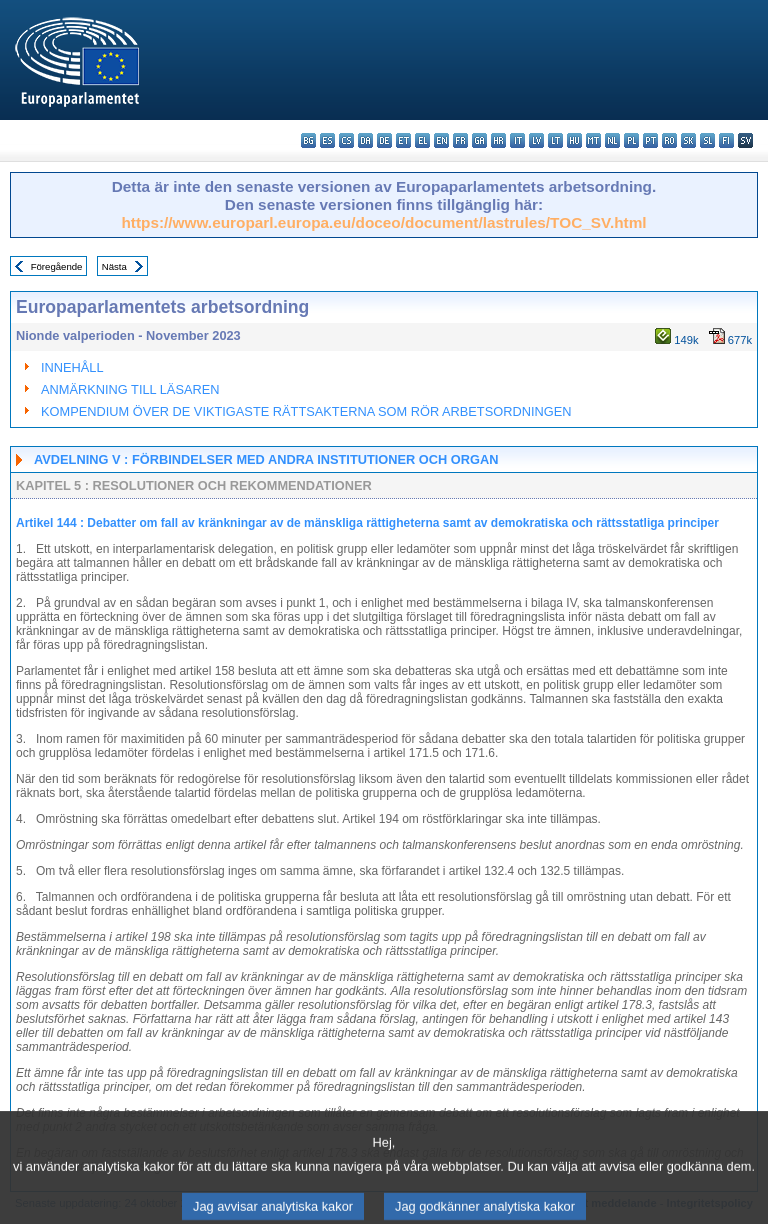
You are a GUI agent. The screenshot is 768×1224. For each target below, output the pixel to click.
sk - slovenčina (688, 140)
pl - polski (631, 140)
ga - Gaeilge (479, 140)
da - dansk (365, 140)
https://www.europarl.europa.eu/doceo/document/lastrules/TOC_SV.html (383, 222)
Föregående (57, 266)
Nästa (114, 266)
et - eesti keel (403, 140)
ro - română (669, 140)
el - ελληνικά (422, 140)
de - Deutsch (384, 140)
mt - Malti (593, 140)
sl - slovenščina (707, 140)
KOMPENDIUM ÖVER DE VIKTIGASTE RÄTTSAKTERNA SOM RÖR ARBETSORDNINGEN (306, 411)
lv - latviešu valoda (536, 140)
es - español (327, 140)
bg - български (308, 140)
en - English (441, 140)
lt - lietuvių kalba (555, 140)
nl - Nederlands (612, 140)
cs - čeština (346, 140)
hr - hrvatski (498, 140)
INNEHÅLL (72, 367)
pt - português (650, 140)
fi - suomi (726, 140)
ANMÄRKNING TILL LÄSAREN (130, 389)
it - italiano (517, 140)
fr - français (460, 140)
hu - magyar (574, 140)
